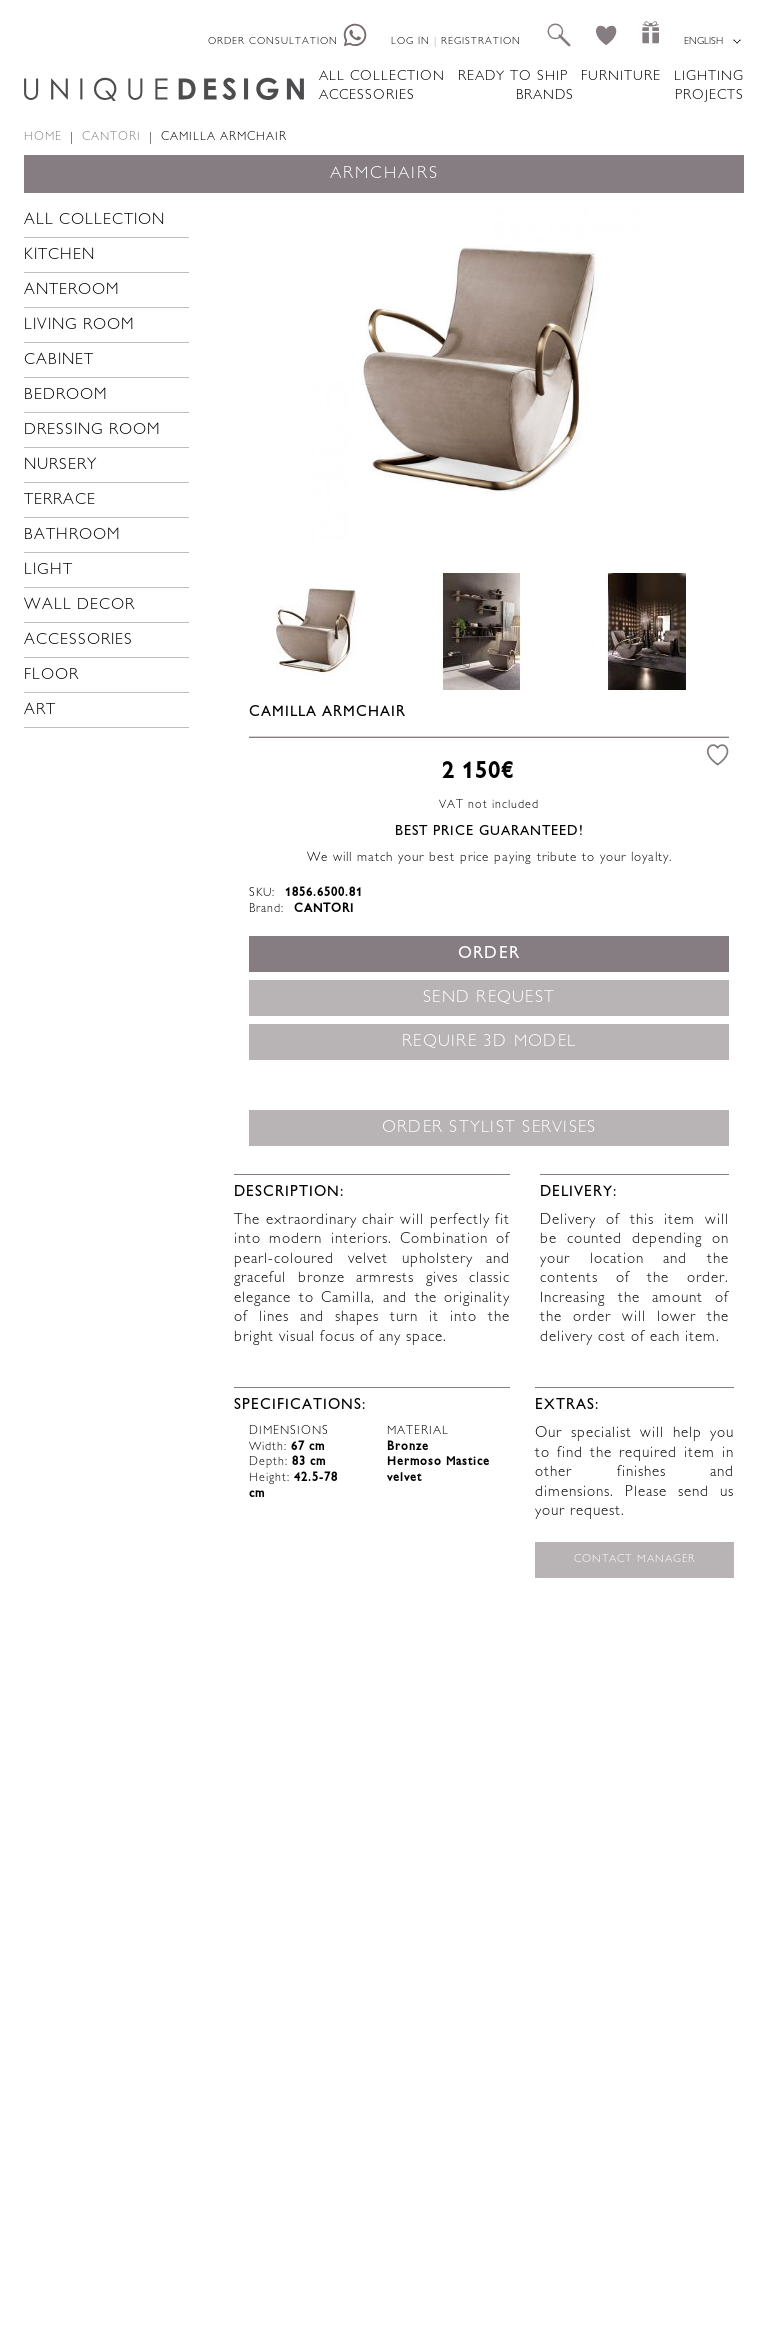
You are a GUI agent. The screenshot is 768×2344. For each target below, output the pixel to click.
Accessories (367, 95)
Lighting (709, 76)
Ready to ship (513, 76)
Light (48, 570)
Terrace (60, 500)
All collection (382, 76)
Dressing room (92, 430)
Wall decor (79, 605)
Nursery (60, 465)
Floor (51, 675)
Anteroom (72, 290)
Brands (545, 95)
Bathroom (72, 535)
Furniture (621, 76)
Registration (481, 41)
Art (40, 710)
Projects (709, 95)
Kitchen (59, 255)
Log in (410, 41)
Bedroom (66, 395)
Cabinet (59, 360)
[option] (481, 373)
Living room (79, 325)
